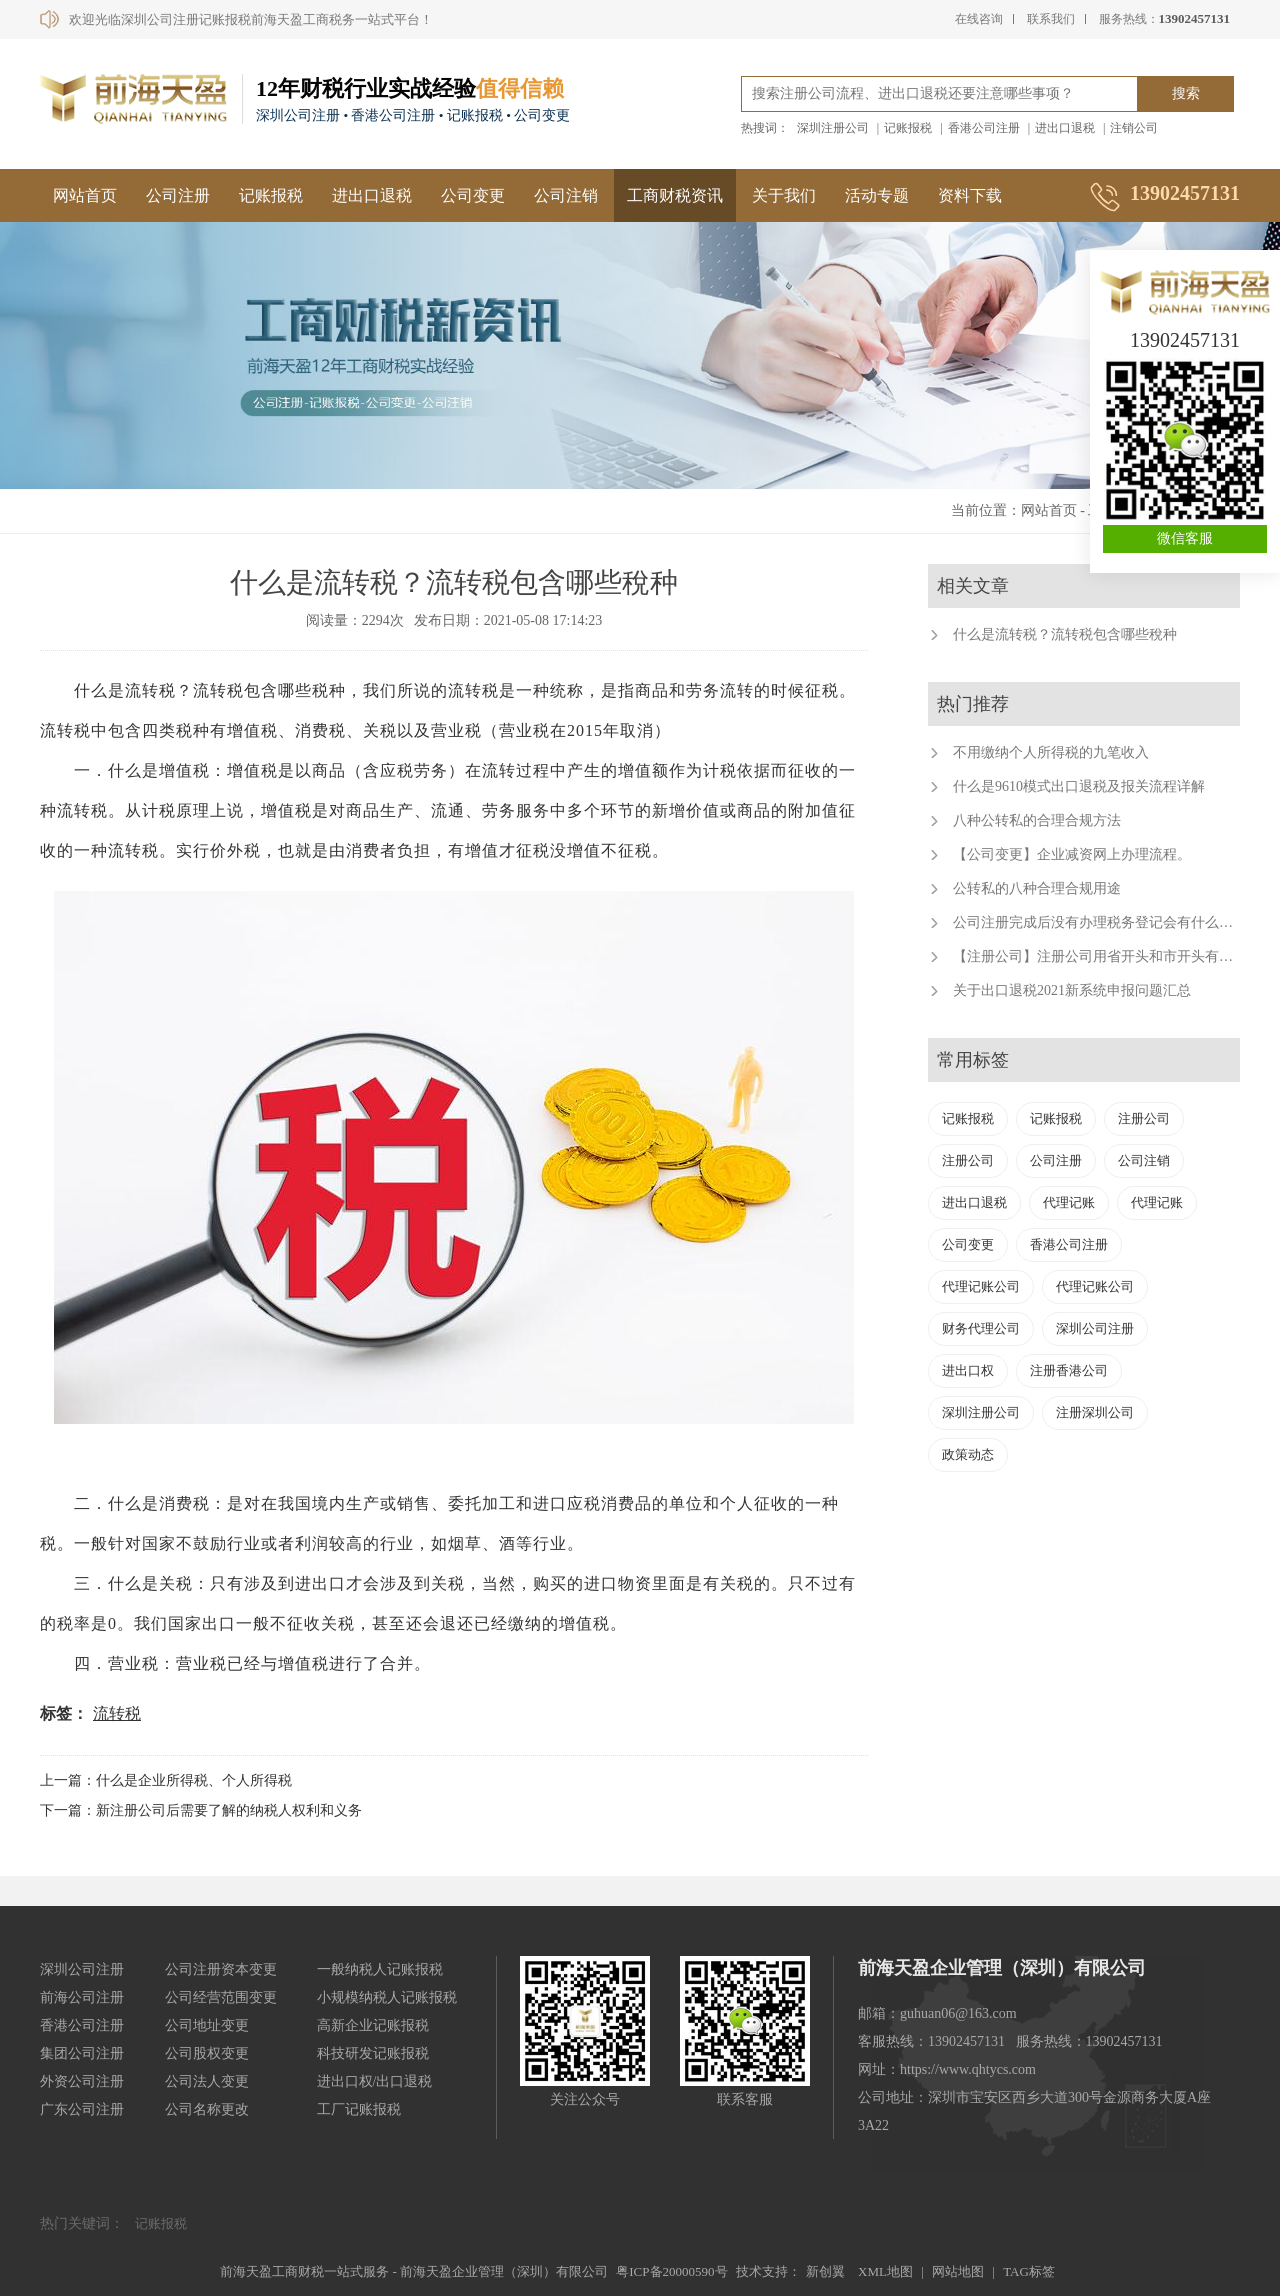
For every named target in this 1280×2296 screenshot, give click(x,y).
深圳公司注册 (1095, 1328)
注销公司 (1134, 128)
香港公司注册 (984, 128)
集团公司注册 (82, 2053)
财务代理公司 (981, 1328)
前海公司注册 (82, 1997)
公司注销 (566, 195)
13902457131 (1185, 340)
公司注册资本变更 (221, 1969)
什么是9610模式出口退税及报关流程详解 (1079, 786)
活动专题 (877, 195)
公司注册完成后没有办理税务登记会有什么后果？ (1107, 922)
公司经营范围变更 (221, 1997)
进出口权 (968, 1370)
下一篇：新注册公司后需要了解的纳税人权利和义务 (201, 1810)
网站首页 (85, 195)
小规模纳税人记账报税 (387, 1997)
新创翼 (825, 2271)
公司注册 (178, 195)
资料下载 (970, 195)
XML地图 (885, 2271)
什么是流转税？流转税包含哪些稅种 (1065, 634)
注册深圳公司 (1095, 1412)
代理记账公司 (981, 1286)
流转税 (117, 1713)
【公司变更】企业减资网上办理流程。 (1072, 854)
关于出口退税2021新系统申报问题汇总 (1072, 990)
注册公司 (1144, 1118)
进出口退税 (1065, 128)
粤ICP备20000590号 (671, 2271)
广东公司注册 (82, 2109)
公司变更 (473, 195)
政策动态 (968, 1454)
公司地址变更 (207, 2025)
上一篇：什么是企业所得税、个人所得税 (166, 1780)
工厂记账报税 (359, 2109)
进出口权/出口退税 (375, 2081)
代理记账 (1069, 1202)
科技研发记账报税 (373, 2053)
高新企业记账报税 (373, 2025)
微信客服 (1185, 538)
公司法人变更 (207, 2081)
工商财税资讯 (675, 195)
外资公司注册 (82, 2081)
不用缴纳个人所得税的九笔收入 (1051, 752)
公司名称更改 (207, 2109)
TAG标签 (1029, 2271)
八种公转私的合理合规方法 (1037, 820)
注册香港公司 (1069, 1370)
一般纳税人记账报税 (380, 1969)
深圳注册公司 (833, 128)
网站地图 (958, 2271)
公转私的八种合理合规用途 (1037, 888)
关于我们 (784, 195)
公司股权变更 (207, 2053)
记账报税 (908, 128)
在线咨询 (979, 19)
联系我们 (1051, 19)
